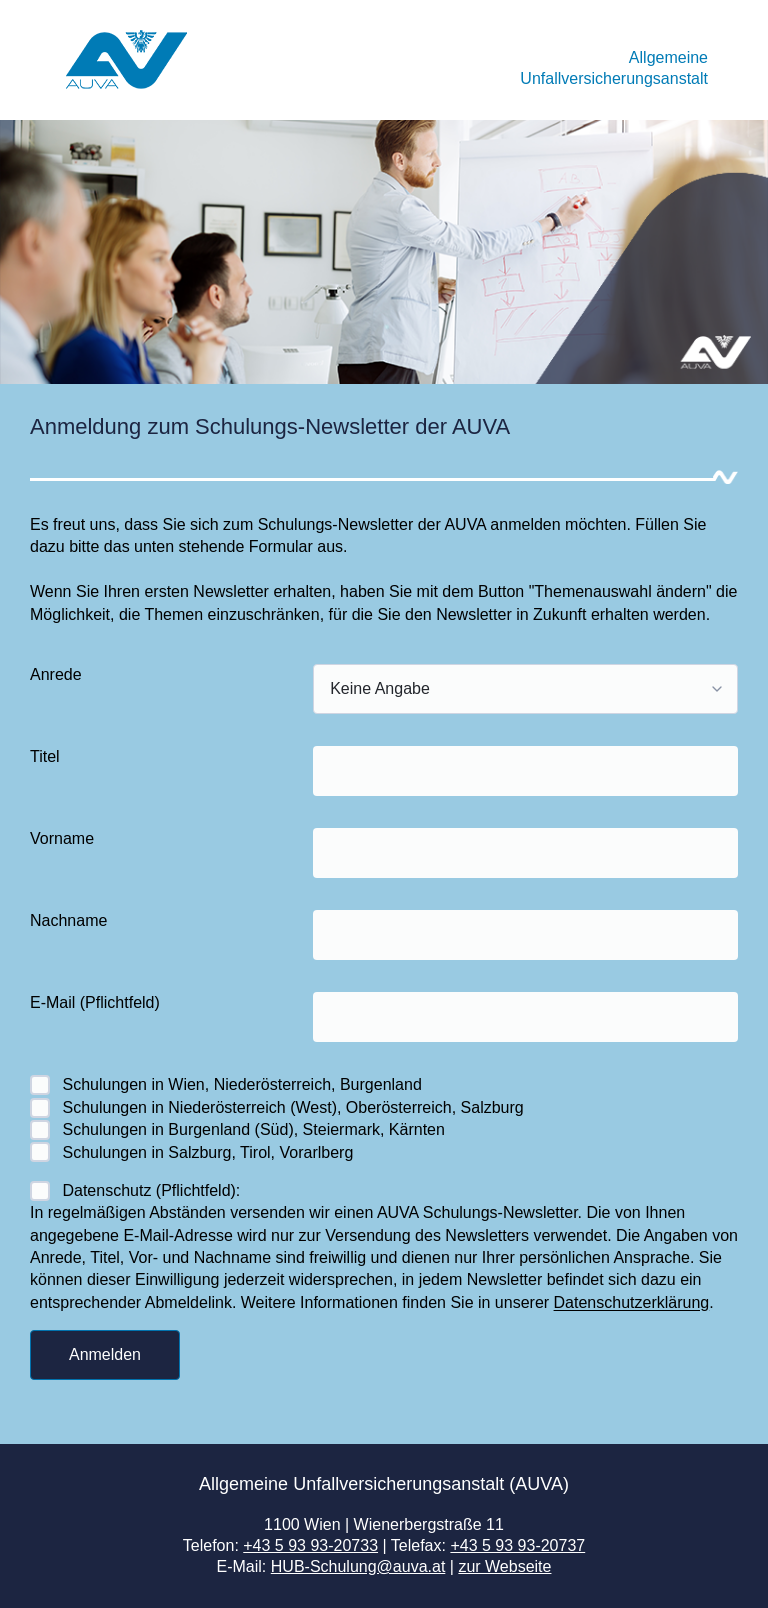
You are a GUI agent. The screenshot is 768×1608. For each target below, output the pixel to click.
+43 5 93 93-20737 (517, 1545)
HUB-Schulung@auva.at (358, 1566)
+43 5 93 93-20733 (310, 1545)
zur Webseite (504, 1566)
